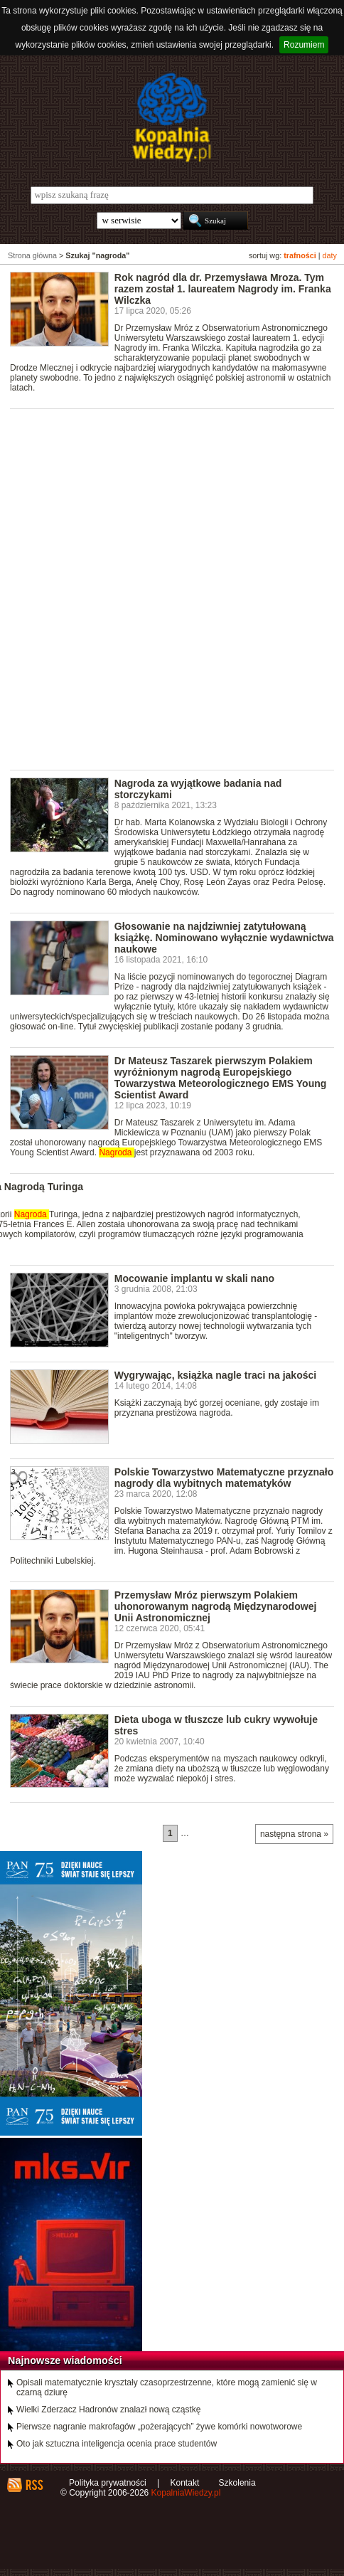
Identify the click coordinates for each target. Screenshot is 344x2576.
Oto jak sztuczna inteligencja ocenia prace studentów (116, 2444)
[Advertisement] (172, 588)
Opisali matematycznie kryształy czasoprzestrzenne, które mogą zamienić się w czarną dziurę (166, 2387)
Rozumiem (304, 45)
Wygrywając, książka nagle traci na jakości (215, 1375)
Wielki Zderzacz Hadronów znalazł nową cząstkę (108, 2410)
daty (330, 255)
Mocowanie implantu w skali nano (194, 1278)
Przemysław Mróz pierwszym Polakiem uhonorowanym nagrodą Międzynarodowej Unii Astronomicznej (215, 1606)
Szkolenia (237, 2483)
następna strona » (294, 1834)
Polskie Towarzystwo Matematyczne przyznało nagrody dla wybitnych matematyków (224, 1477)
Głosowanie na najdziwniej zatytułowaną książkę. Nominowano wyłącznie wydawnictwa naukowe (224, 938)
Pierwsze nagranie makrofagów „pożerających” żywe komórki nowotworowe (159, 2427)
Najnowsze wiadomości (65, 2360)
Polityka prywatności (107, 2483)
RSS (33, 2485)
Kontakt (185, 2483)
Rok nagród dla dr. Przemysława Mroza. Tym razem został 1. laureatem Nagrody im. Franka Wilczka (222, 289)
